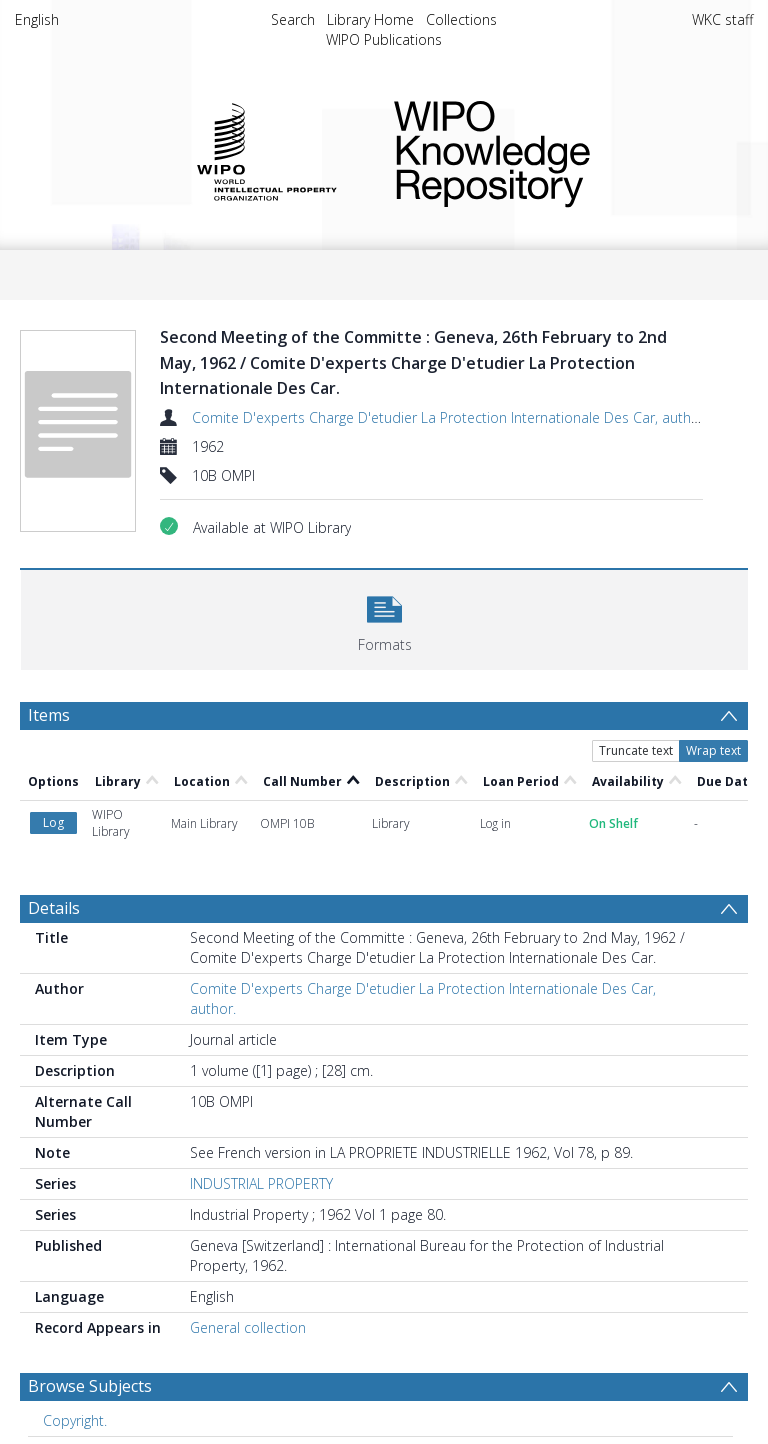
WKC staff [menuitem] (722, 19)
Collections (461, 19)
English (37, 19)
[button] (384, 617)
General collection (248, 1327)
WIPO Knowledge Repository (557, 150)
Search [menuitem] (293, 19)
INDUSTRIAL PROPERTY (261, 1183)
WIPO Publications (384, 39)
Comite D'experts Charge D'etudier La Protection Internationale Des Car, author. (450, 417)
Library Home (370, 19)
